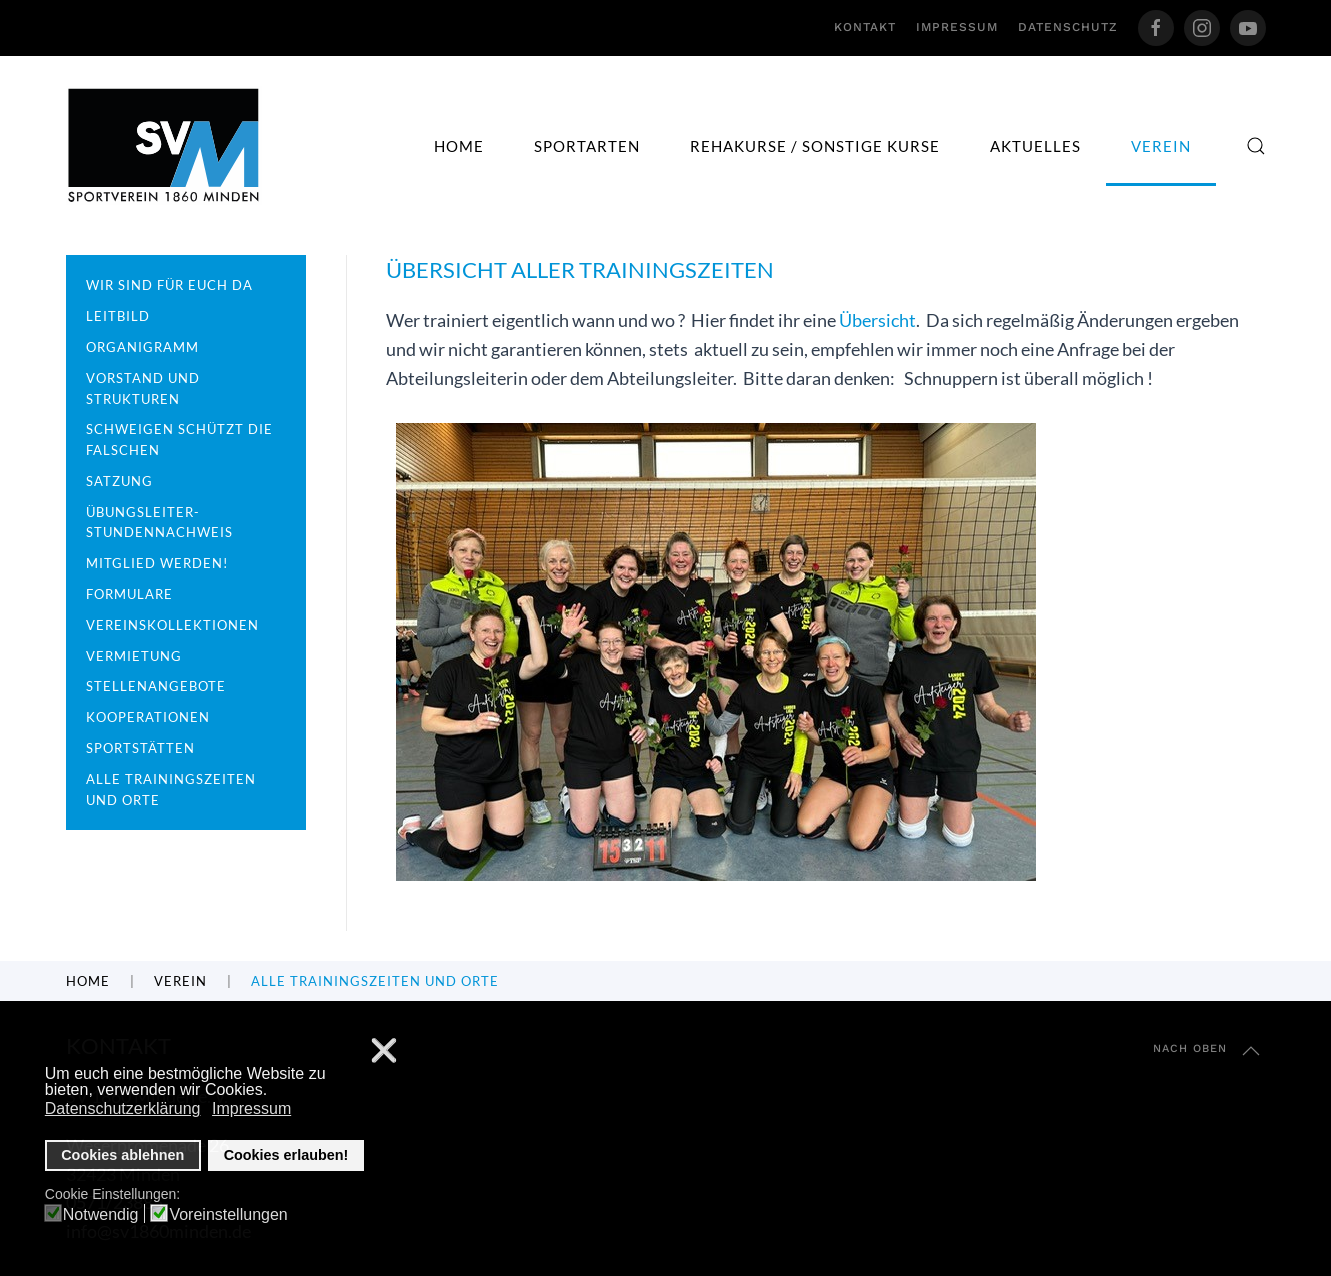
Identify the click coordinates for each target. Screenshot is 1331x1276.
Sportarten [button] (587, 146)
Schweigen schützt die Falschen (179, 439)
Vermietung (134, 656)
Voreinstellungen (228, 1215)
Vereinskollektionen (172, 625)
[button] (1256, 146)
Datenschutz (1068, 27)
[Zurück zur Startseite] (164, 145)
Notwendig (101, 1215)
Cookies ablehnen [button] (122, 1155)
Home (459, 146)
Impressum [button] (251, 1108)
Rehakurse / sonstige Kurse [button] (815, 146)
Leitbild (118, 316)
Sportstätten (140, 748)
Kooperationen (148, 717)
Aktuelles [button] (1035, 146)
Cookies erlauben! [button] (286, 1155)
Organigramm (142, 347)
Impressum (957, 27)
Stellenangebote (156, 686)
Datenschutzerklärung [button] (123, 1108)
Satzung (119, 481)
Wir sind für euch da (169, 285)
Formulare (129, 594)
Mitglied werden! (157, 563)
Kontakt (865, 27)
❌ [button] (384, 1051)
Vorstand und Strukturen (143, 388)
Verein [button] (1161, 146)
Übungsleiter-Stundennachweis (159, 522)
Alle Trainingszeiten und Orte (171, 789)
